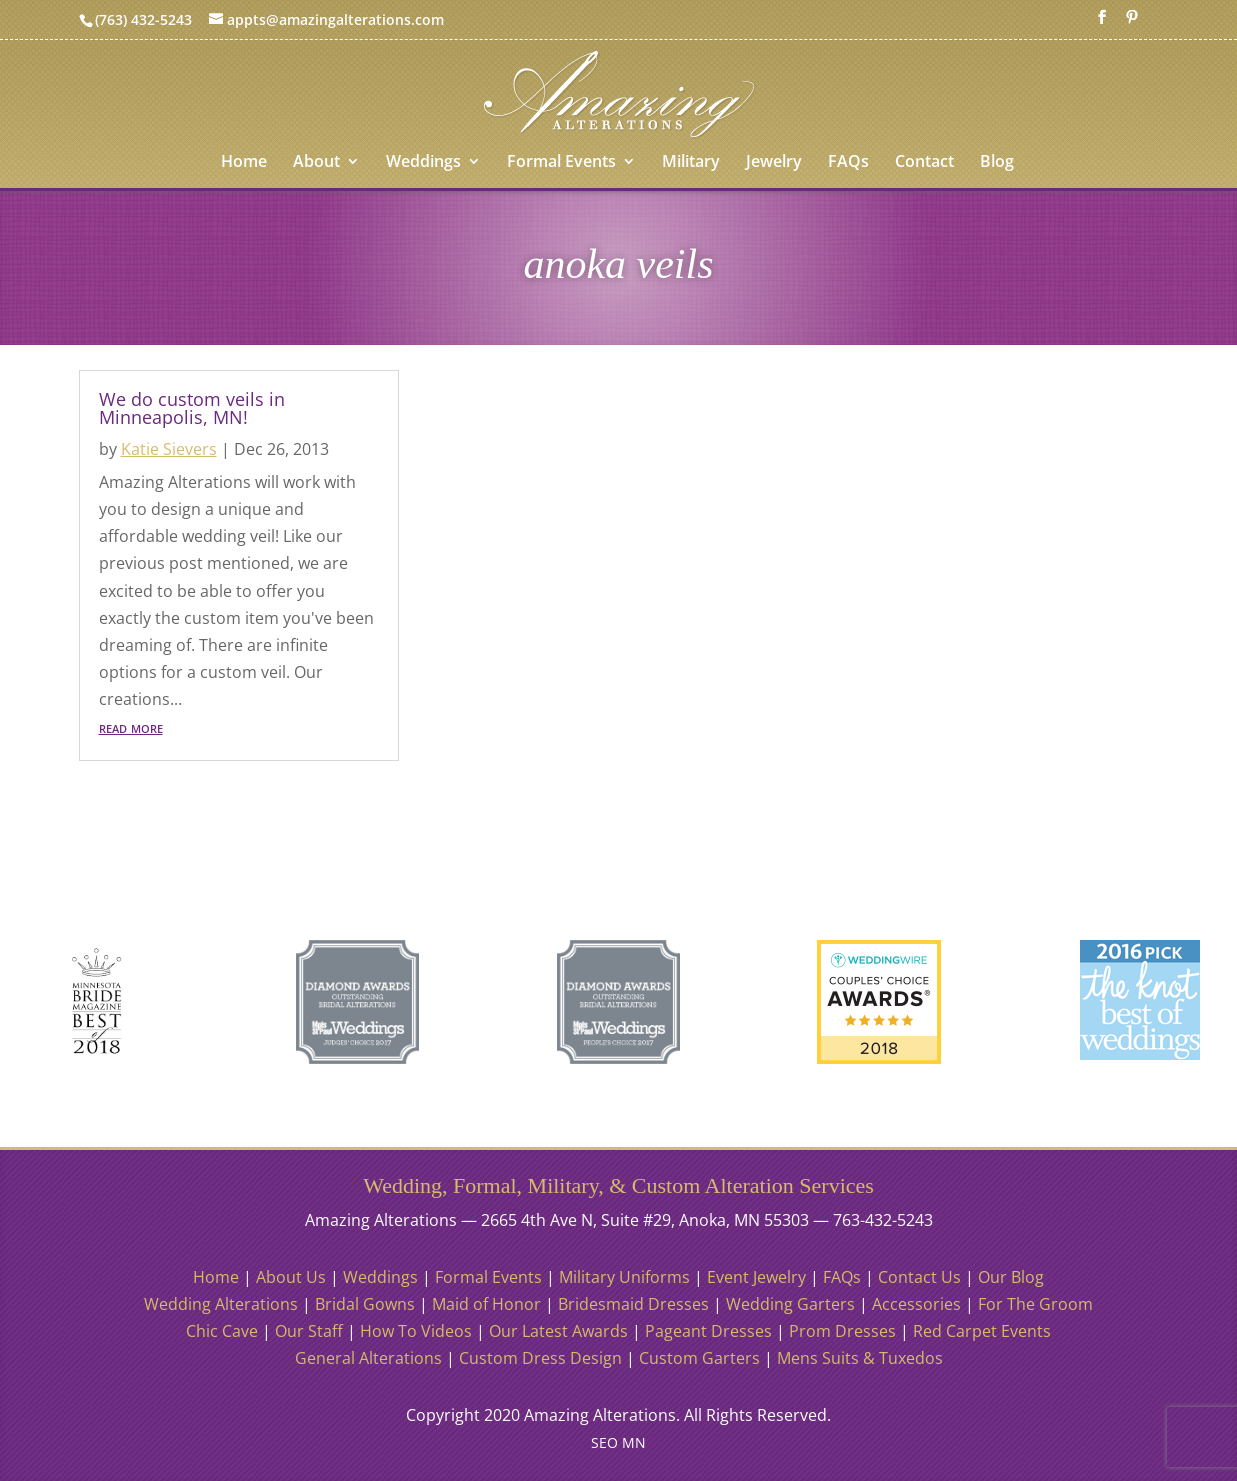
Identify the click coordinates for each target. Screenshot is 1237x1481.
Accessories (916, 1304)
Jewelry (774, 163)
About (316, 163)
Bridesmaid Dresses (633, 1304)
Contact (924, 163)
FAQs (848, 163)
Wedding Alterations (221, 1304)
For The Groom (1035, 1304)
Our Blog (1011, 1277)
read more (131, 727)
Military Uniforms (624, 1277)
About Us (291, 1277)
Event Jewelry (756, 1277)
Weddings (423, 163)
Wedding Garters (790, 1304)
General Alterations (368, 1358)
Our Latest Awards (558, 1331)
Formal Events (561, 163)
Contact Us (919, 1277)
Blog (997, 163)
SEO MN (618, 1442)
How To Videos (416, 1331)
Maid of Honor (486, 1304)
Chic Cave (222, 1331)
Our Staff (309, 1331)
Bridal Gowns (365, 1304)
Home (244, 163)
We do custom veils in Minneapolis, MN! (192, 408)
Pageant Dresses (708, 1331)
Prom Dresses (842, 1331)
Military (691, 163)
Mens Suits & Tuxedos (860, 1358)
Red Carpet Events (982, 1331)
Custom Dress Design (540, 1358)
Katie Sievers (169, 449)
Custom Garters (699, 1358)
